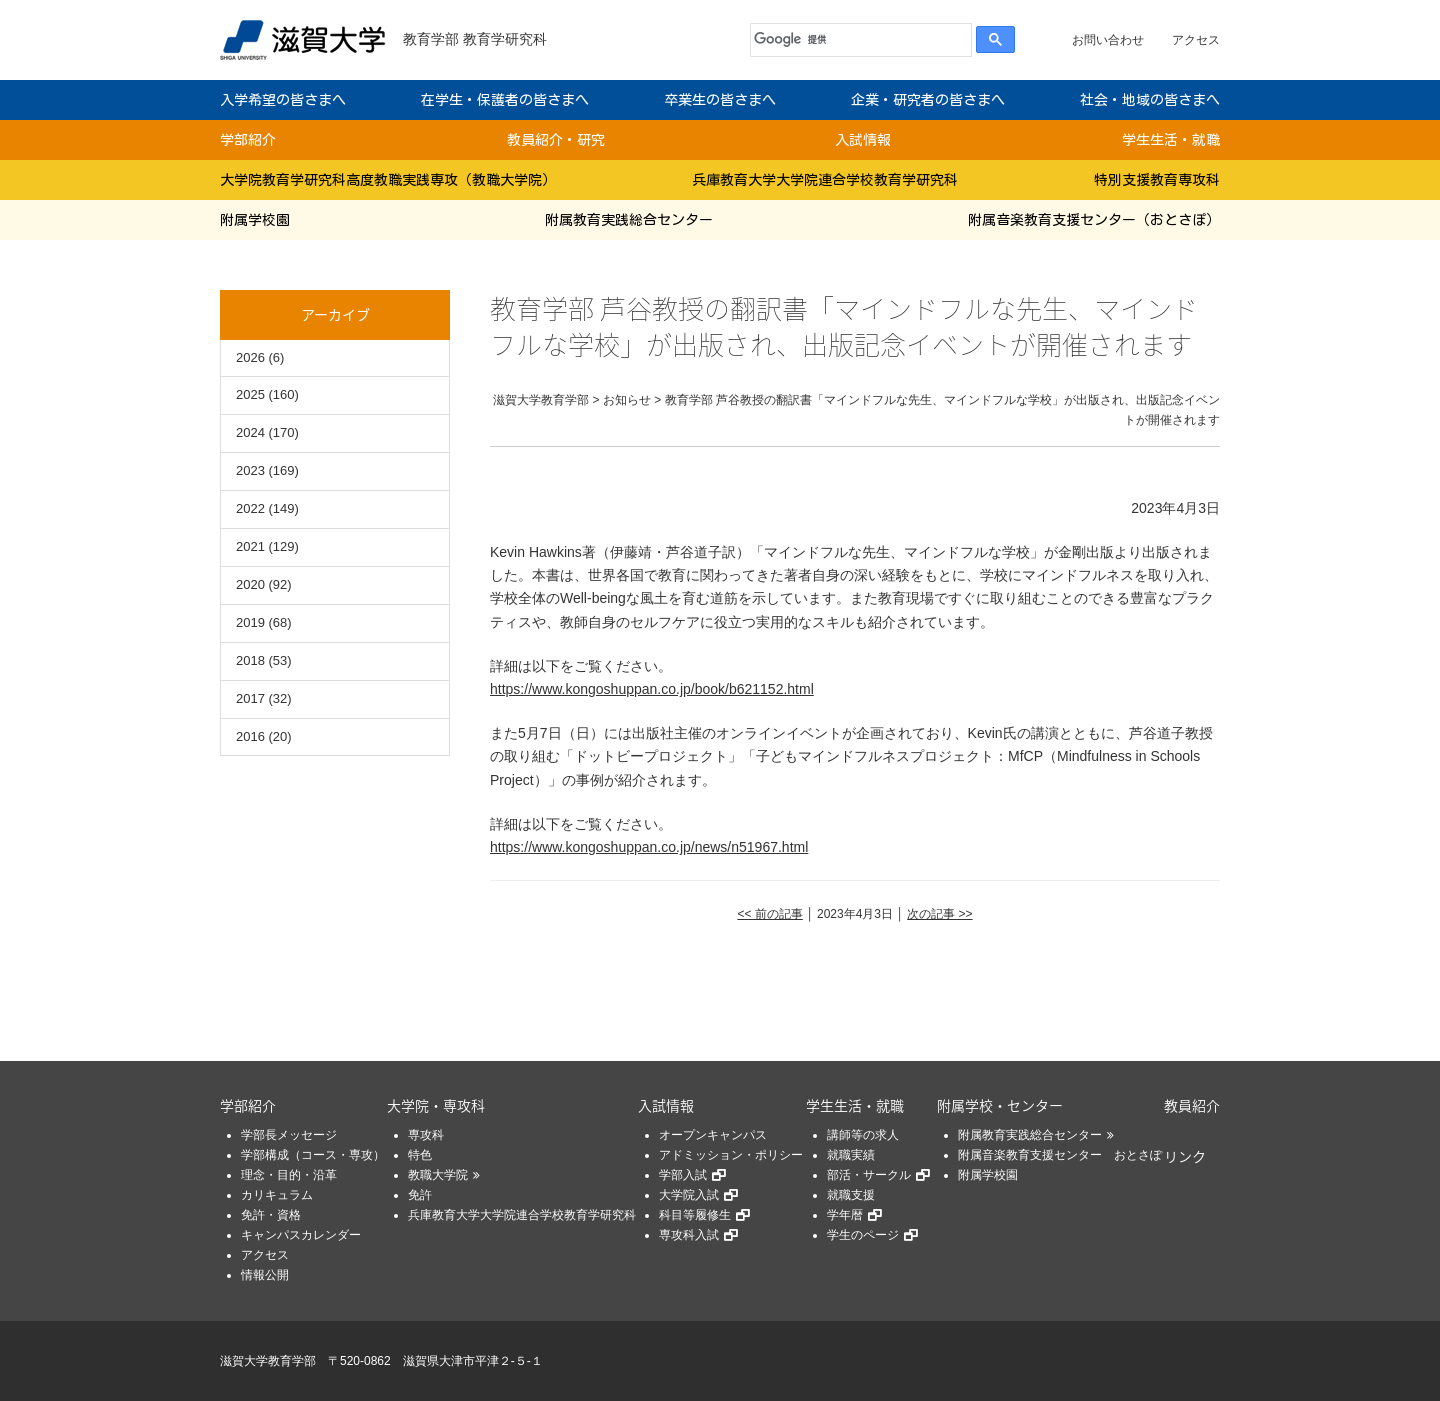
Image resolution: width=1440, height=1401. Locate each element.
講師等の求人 (863, 1135)
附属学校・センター (1000, 1105)
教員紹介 (1192, 1105)
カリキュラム (277, 1195)
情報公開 (265, 1275)
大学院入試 (689, 1195)
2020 (250, 584)
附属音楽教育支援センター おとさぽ (1060, 1155)
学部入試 (683, 1175)
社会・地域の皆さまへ (1150, 100)
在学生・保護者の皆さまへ (505, 100)
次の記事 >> (939, 914)
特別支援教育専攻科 (1157, 180)
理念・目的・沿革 (289, 1175)
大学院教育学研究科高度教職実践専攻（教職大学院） (388, 180)
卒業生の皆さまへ (720, 100)
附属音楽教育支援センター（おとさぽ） (1094, 220)
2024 (250, 432)
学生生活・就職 (1171, 140)
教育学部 (431, 39)
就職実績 (851, 1155)
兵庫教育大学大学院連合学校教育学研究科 (825, 180)
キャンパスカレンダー (301, 1235)
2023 (250, 470)
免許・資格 (271, 1215)
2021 (250, 546)
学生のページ (863, 1235)
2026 (250, 357)
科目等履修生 (695, 1215)
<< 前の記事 (769, 914)
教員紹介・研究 (556, 140)
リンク (1185, 1156)
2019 (250, 622)
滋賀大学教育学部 (268, 1361)
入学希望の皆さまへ (283, 100)
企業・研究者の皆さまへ (928, 100)
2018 (250, 660)
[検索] (856, 40)
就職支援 (851, 1195)
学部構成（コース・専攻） (313, 1155)
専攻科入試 (689, 1235)
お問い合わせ (1108, 40)
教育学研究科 (505, 39)
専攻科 (426, 1135)
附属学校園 (255, 220)
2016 (250, 736)
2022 (250, 508)
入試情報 (863, 140)
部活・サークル (869, 1175)
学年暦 (845, 1215)
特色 (420, 1155)
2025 (250, 394)
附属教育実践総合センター (629, 220)
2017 (250, 698)
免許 (420, 1195)
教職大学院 (438, 1175)
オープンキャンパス (713, 1135)
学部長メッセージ (289, 1135)
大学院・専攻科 (436, 1105)
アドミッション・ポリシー (731, 1155)
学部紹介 (248, 140)
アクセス (1196, 40)
